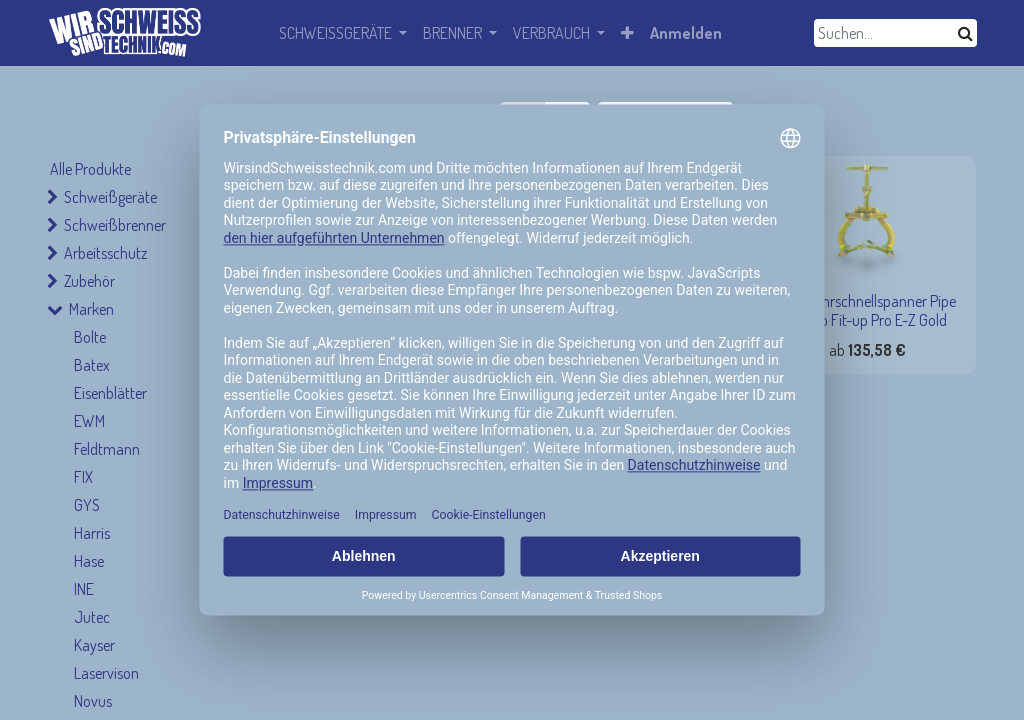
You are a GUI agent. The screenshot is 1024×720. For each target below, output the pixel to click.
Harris (92, 533)
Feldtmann (107, 449)
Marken (91, 309)
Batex (92, 365)
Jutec (92, 617)
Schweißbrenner (115, 225)
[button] (627, 33)
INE (84, 589)
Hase (89, 561)
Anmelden (686, 33)
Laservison (106, 673)
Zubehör (89, 281)
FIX (83, 477)
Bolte (90, 337)
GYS (87, 505)
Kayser (94, 645)
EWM (89, 421)
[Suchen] (965, 33)
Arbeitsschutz (105, 253)
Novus (93, 701)
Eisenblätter (110, 393)
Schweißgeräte (110, 197)
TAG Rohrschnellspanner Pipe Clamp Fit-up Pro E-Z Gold (867, 310)
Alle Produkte (90, 169)
